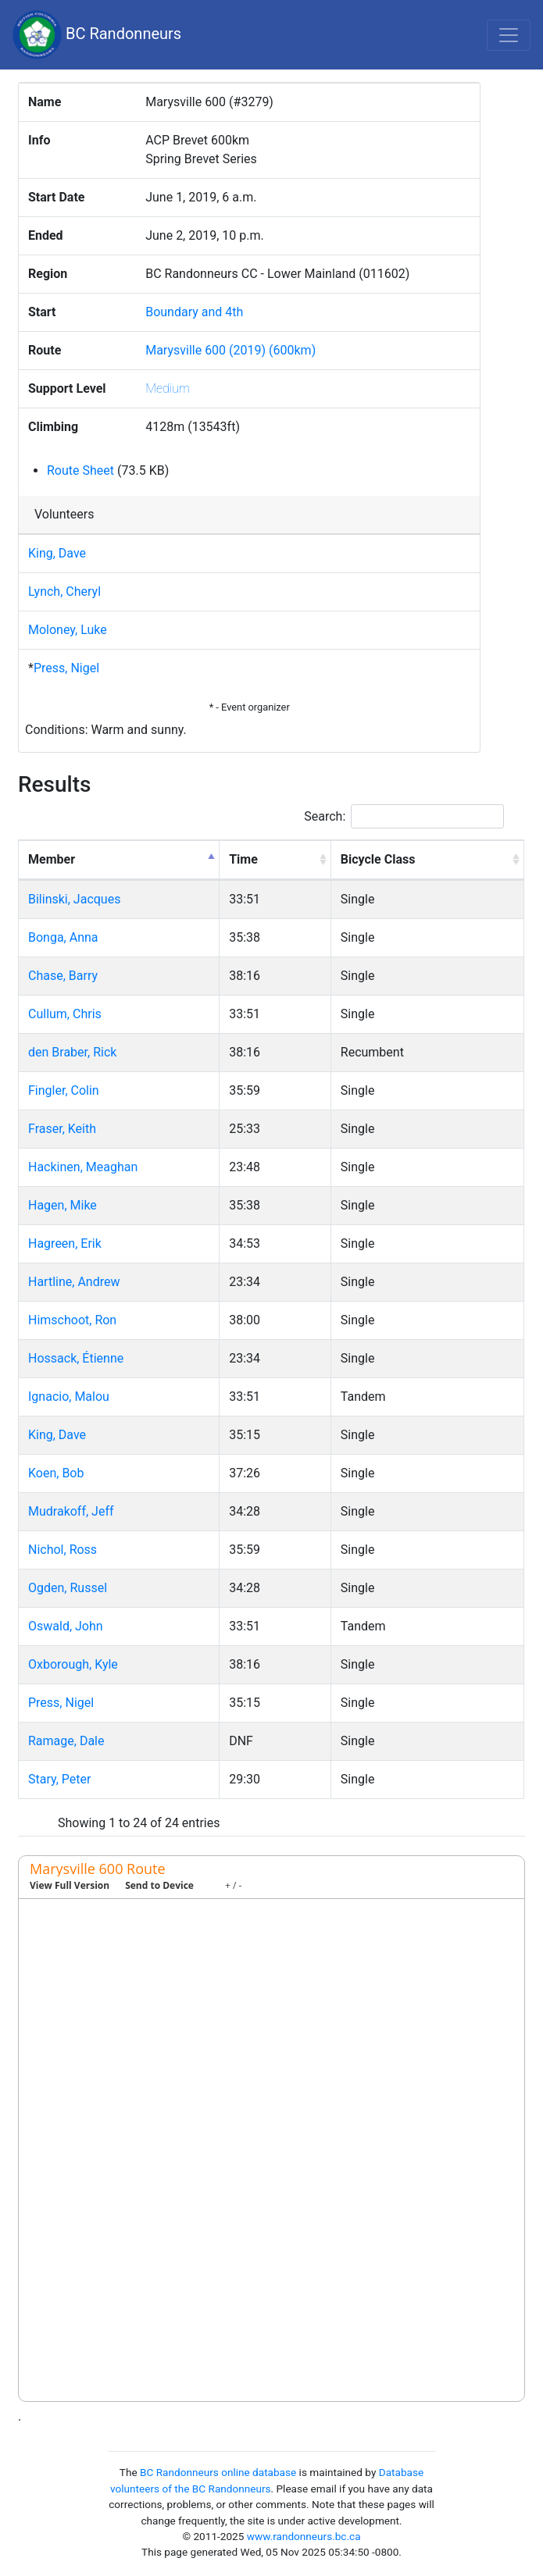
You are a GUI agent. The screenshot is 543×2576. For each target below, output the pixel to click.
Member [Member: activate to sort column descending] (51, 859)
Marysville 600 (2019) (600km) (230, 350)
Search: (404, 816)
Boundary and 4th (194, 312)
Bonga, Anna (63, 937)
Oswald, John (65, 1626)
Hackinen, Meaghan (83, 1167)
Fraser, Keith (62, 1128)
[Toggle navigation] (508, 35)
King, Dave (57, 553)
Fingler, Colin (63, 1090)
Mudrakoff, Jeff (71, 1511)
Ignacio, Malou (68, 1396)
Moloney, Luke (67, 629)
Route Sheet (80, 470)
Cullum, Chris (65, 1014)
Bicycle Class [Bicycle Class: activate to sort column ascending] (378, 859)
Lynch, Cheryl (64, 591)
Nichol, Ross (62, 1549)
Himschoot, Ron (72, 1320)
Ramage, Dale (66, 1740)
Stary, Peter (59, 1779)
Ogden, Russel (67, 1587)
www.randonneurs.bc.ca (304, 2536)
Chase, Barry (63, 975)
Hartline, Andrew (74, 1281)
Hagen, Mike (62, 1205)
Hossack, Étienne (75, 1358)
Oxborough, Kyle (73, 1664)
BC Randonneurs (97, 34)
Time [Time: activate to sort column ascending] (243, 859)
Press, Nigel (66, 668)
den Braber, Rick (72, 1052)
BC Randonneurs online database (218, 2472)
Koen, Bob (56, 1473)
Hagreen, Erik (65, 1243)
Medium (167, 388)
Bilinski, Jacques (74, 899)
